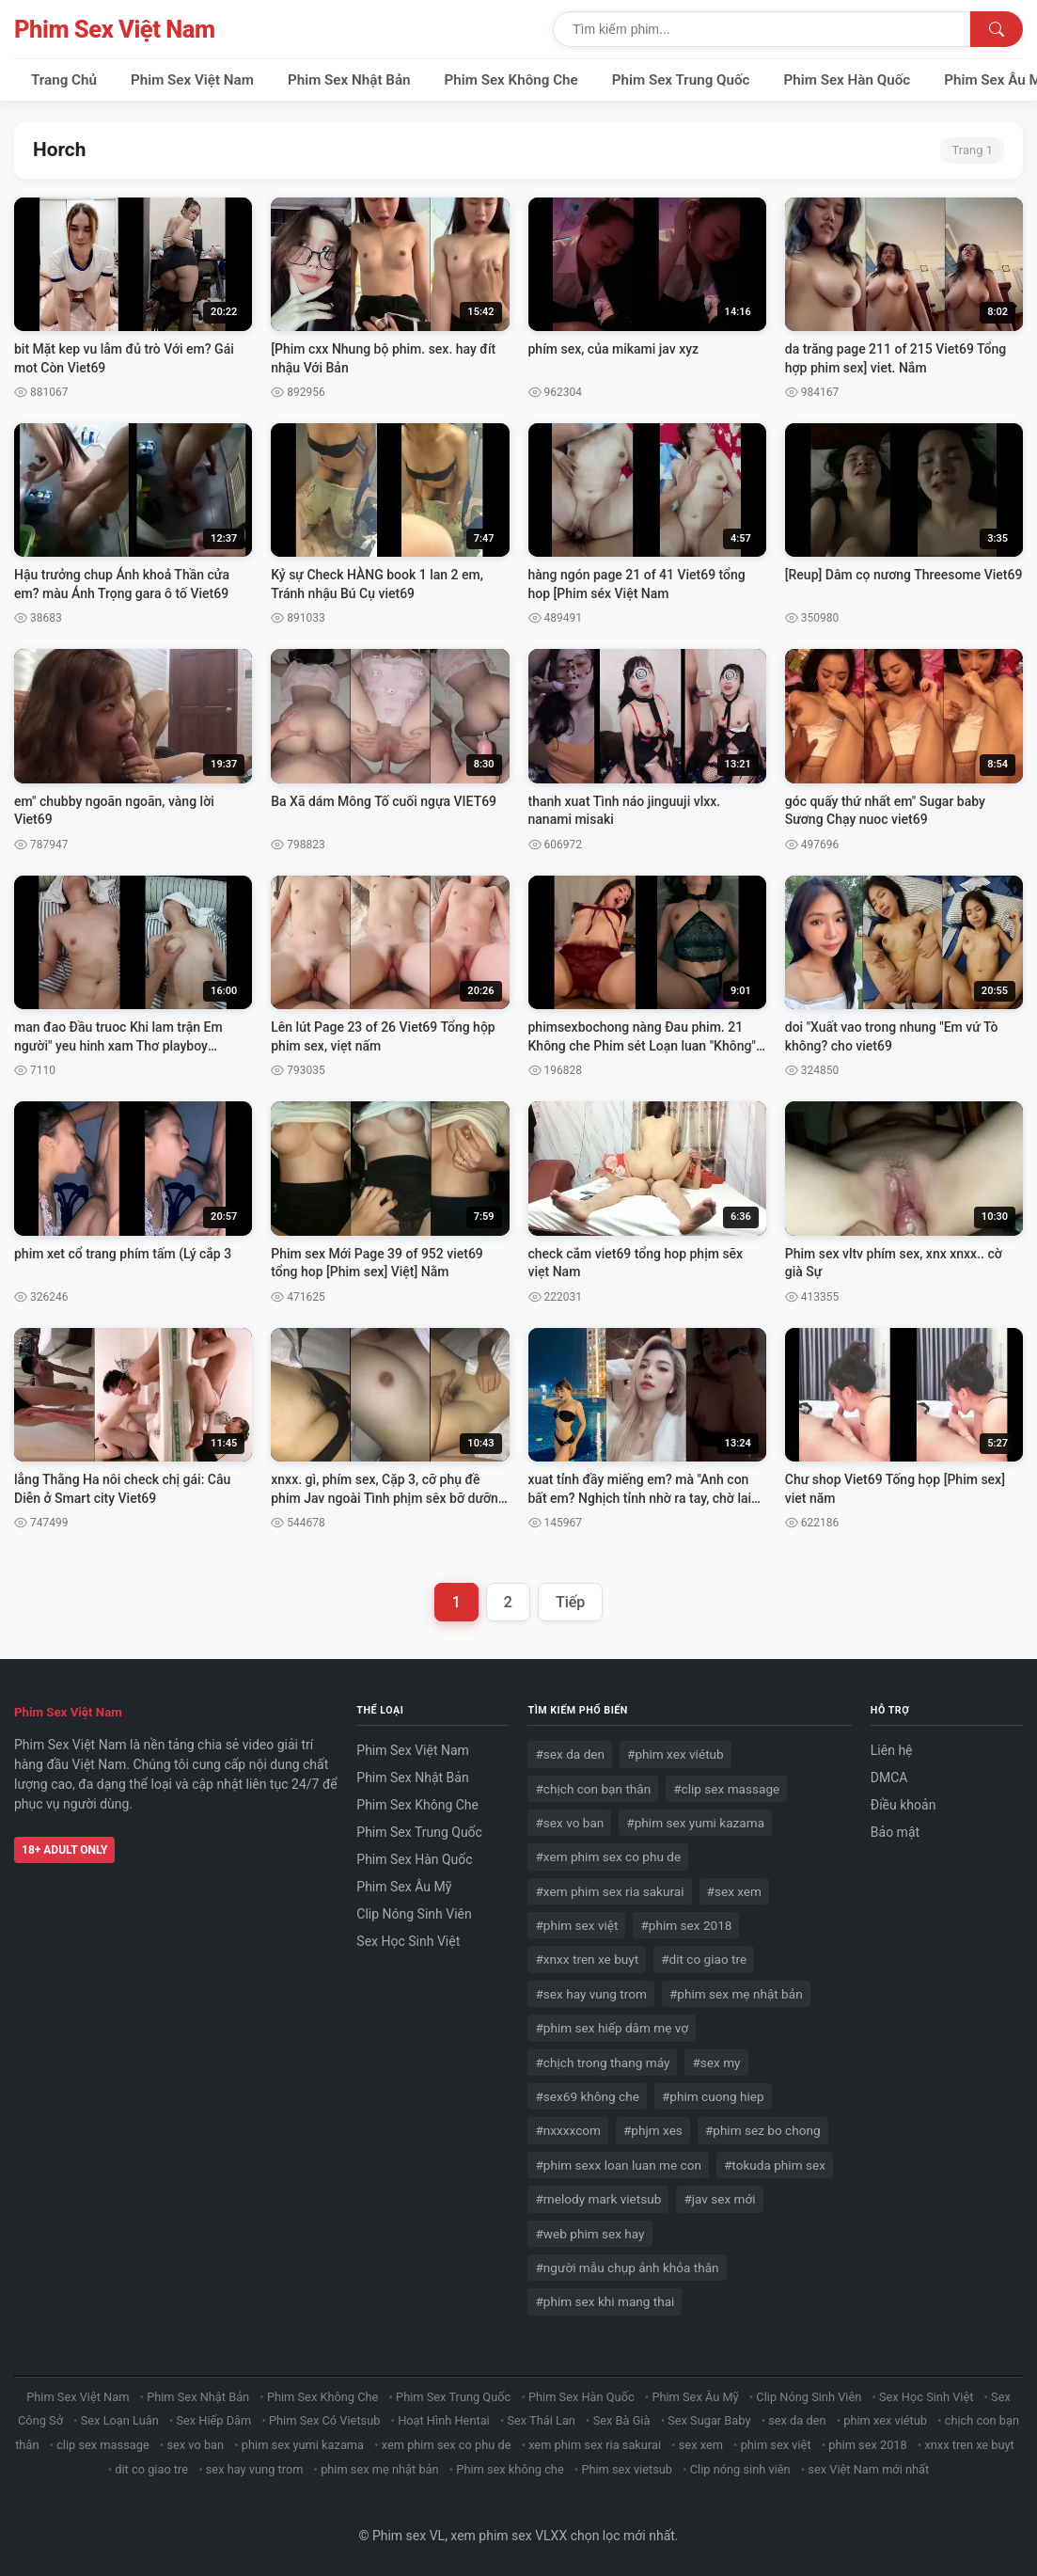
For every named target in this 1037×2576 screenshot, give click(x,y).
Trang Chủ (64, 79)
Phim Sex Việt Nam (114, 29)
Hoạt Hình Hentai (444, 2420)
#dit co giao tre (703, 1959)
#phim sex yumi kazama (695, 1822)
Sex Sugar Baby (709, 2420)
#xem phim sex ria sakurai (609, 1891)
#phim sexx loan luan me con (617, 2165)
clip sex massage (102, 2445)
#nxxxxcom (568, 2130)
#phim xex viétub (675, 1754)
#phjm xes (653, 2130)
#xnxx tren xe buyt (586, 1959)
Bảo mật (895, 1832)
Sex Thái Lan (541, 2420)
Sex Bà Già (622, 2420)
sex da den (796, 2420)
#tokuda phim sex (774, 2165)
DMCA (889, 1777)
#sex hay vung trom (590, 1993)
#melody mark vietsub (598, 2198)
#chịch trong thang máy (602, 2062)
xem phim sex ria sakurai (594, 2445)
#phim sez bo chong (763, 2130)
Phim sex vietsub (626, 2469)
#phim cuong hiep (713, 2096)
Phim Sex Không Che (511, 79)
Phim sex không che (509, 2469)
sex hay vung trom (255, 2469)
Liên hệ (892, 1750)
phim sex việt (776, 2445)
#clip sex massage (726, 1788)
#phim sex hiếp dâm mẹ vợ (611, 2027)
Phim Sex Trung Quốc (681, 79)
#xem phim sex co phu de (608, 1856)
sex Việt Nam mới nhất (868, 2469)
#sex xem (734, 1891)
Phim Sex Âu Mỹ (403, 1886)
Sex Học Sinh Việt (408, 1941)
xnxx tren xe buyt (968, 2445)
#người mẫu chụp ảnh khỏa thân (626, 2267)
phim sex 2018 (867, 2445)
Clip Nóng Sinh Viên (413, 1913)
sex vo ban (195, 2445)
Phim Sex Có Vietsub (324, 2420)
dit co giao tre (151, 2469)
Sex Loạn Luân (120, 2420)
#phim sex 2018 (685, 1925)
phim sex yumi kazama (303, 2445)
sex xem (701, 2445)
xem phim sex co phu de (446, 2445)
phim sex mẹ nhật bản (380, 2469)
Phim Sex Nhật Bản (349, 79)
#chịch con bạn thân (593, 1788)
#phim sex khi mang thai (604, 2301)
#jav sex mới (719, 2198)
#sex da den (570, 1754)
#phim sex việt (576, 1925)
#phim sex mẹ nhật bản (736, 1993)
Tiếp (570, 1602)
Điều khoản (903, 1804)
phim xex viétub (885, 2420)
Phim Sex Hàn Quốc (847, 79)
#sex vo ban (569, 1822)
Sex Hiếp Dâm (213, 2420)
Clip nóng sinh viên (740, 2469)
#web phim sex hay (589, 2233)
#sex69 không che (586, 2096)
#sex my (716, 2062)
